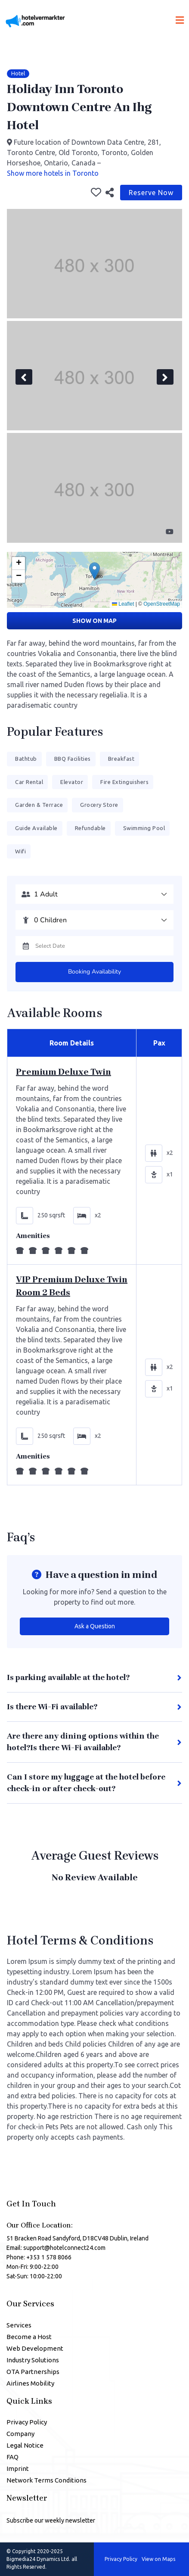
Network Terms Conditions (46, 2480)
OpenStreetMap (161, 604)
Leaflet (123, 604)
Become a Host (29, 2336)
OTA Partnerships (32, 2371)
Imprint (17, 2468)
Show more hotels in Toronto (53, 173)
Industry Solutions (32, 2360)
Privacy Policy (26, 2422)
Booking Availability (94, 972)
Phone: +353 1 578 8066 (38, 2257)
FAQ (12, 2457)
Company (20, 2433)
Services (18, 2325)
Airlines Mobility (30, 2383)
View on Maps (158, 2559)
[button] (94, 571)
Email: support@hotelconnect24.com (55, 2247)
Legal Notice (24, 2445)
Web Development (34, 2348)
